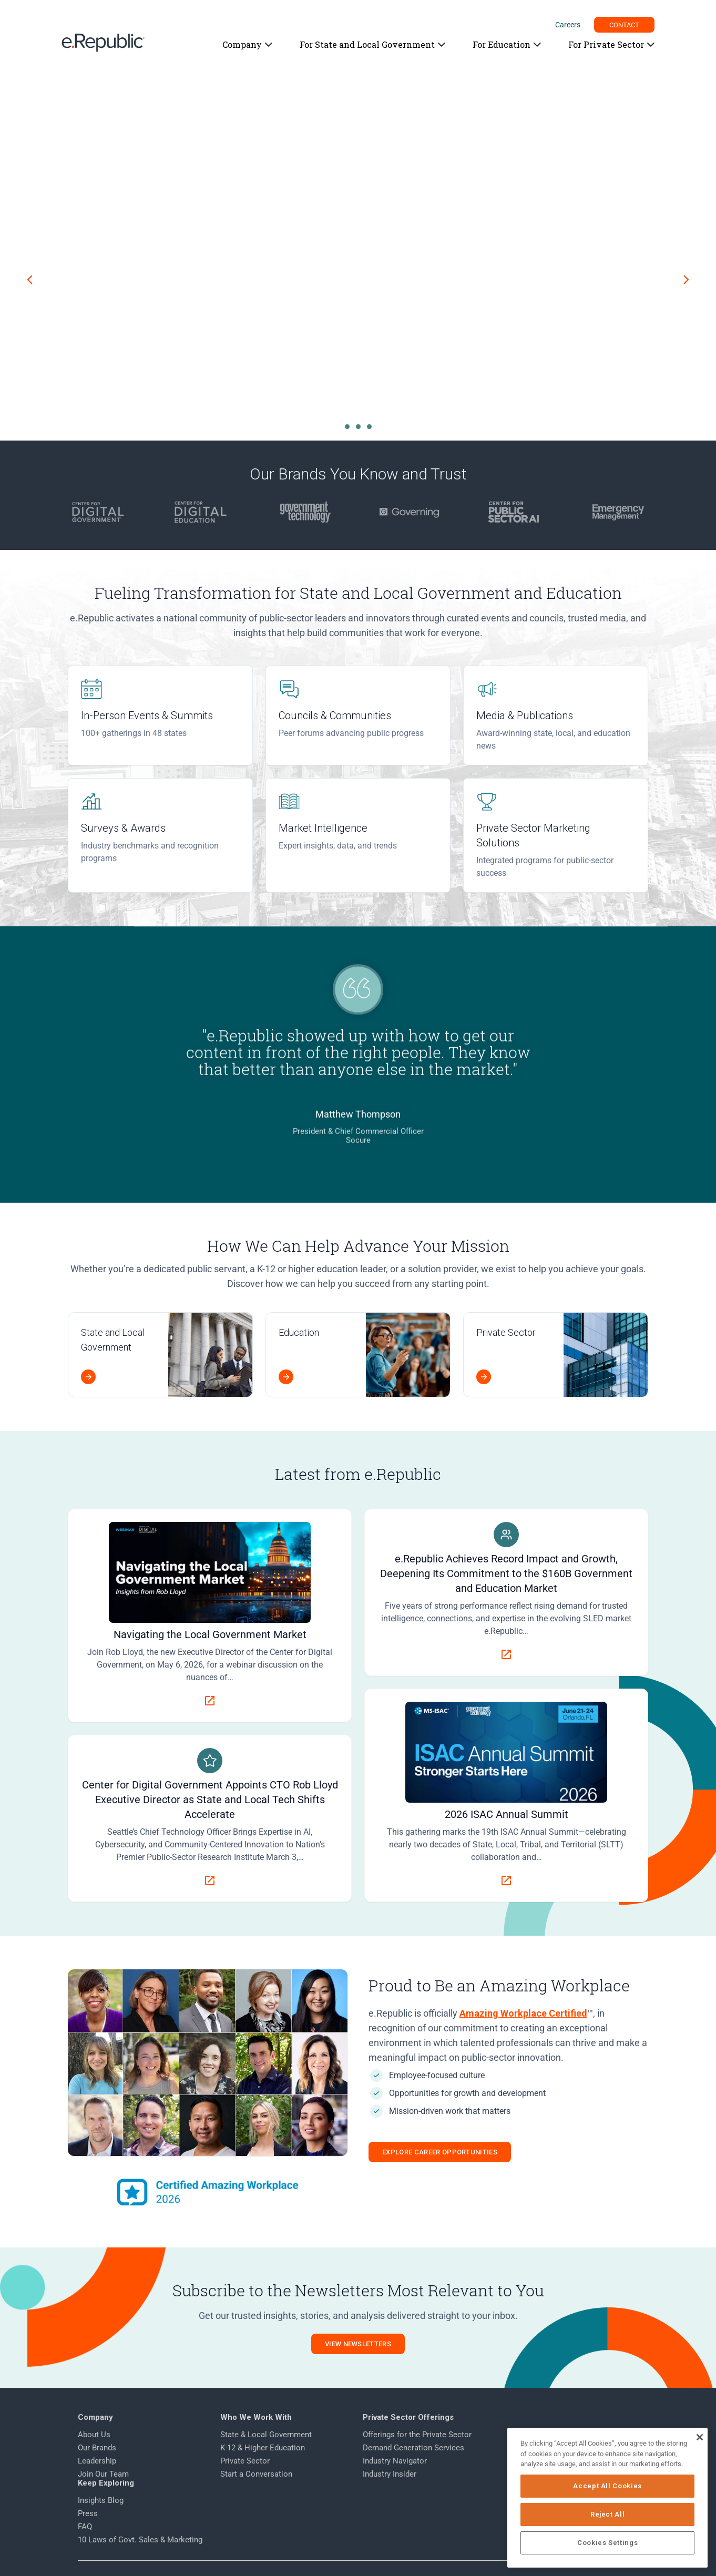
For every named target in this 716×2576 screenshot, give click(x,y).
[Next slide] (686, 280)
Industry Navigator (390, 2461)
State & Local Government (264, 2435)
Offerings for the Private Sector (412, 2435)
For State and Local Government (366, 44)
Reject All (609, 2514)
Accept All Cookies (609, 2486)
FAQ (505, 2461)
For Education (501, 44)
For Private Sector (605, 44)
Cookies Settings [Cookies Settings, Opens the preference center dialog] (609, 2543)
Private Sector (243, 2461)
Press (508, 2448)
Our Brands (97, 2448)
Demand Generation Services (408, 2448)
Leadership (97, 2461)
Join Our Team (103, 2474)
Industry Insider (385, 2474)
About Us (94, 2435)
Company (241, 44)
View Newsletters (358, 2344)
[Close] (699, 2437)
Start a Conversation (254, 2474)
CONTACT (625, 25)
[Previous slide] (30, 280)
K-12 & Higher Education (260, 2448)
